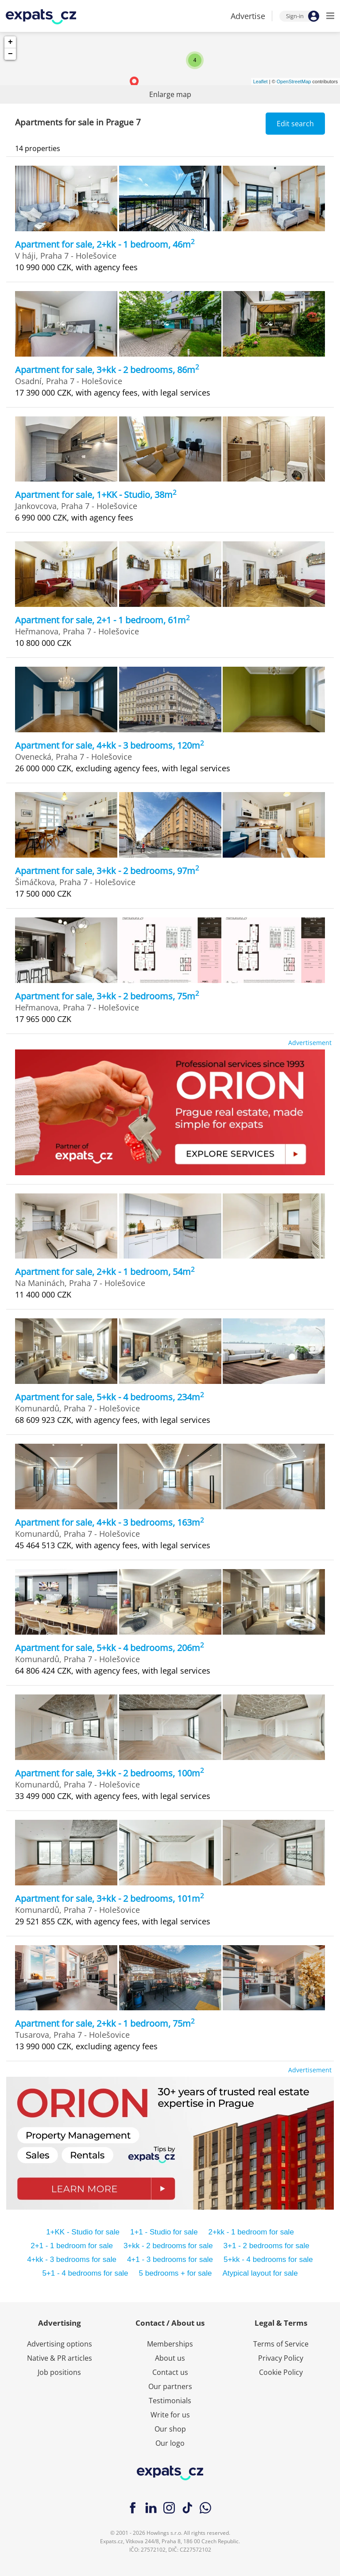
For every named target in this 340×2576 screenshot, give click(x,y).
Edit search (295, 123)
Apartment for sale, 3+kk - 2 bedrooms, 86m (107, 370)
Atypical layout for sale (260, 2273)
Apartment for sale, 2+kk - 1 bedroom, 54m (105, 1272)
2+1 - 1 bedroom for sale (72, 2246)
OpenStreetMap (294, 81)
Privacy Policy (280, 2358)
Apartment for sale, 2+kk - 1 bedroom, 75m (105, 2023)
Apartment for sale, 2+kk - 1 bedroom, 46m (105, 244)
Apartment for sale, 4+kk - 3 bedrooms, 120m (109, 745)
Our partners (170, 2386)
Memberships (170, 2344)
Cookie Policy (281, 2372)
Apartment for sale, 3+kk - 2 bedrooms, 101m (109, 1898)
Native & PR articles (59, 2358)
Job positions (59, 2372)
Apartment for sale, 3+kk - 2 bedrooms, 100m (109, 1773)
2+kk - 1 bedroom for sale (251, 2232)
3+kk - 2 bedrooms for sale (168, 2246)
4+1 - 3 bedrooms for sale (170, 2259)
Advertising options (59, 2344)
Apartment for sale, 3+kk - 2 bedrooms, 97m (107, 871)
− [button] (10, 54)
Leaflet (260, 81)
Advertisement (310, 1042)
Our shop (170, 2429)
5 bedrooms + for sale (175, 2273)
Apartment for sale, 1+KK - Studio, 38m (96, 495)
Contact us (170, 2372)
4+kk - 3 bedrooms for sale (71, 2259)
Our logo (170, 2443)
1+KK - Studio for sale (83, 2232)
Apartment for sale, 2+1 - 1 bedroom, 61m (102, 620)
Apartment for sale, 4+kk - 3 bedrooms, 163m (109, 1522)
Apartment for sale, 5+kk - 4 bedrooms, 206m (109, 1648)
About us (170, 2358)
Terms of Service (281, 2344)
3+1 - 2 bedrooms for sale (266, 2246)
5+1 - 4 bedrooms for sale (85, 2273)
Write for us (170, 2415)
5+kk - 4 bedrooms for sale (268, 2259)
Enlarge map (170, 94)
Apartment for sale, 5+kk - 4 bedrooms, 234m (109, 1397)
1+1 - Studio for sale (164, 2232)
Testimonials (170, 2400)
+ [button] (10, 42)
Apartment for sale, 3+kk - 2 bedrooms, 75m (107, 996)
